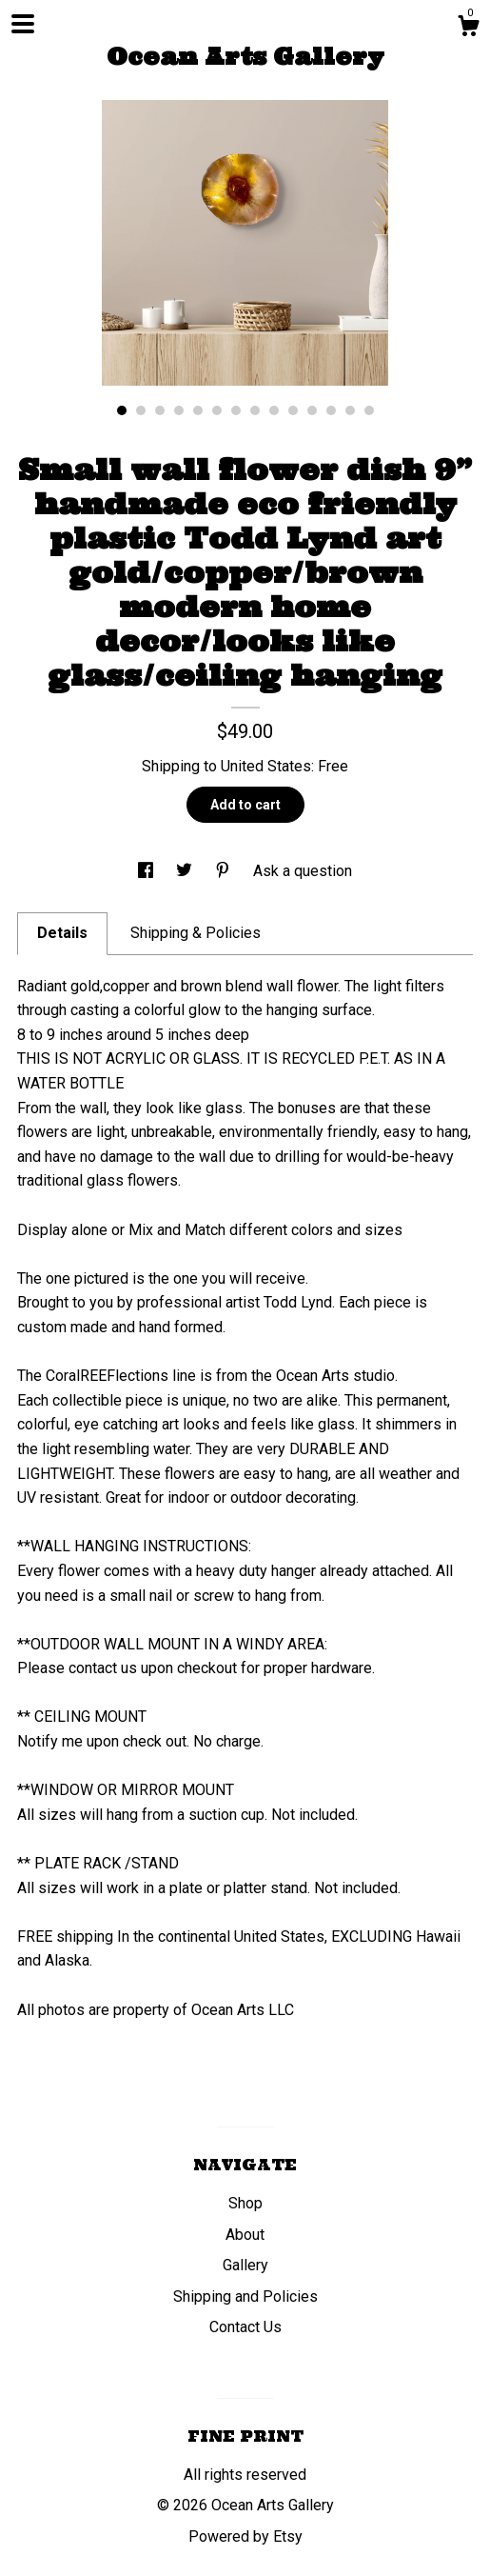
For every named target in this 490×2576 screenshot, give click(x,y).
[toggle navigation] (22, 23)
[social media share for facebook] (147, 871)
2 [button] (141, 410)
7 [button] (236, 410)
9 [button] (274, 410)
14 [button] (369, 410)
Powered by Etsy (245, 2536)
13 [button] (350, 410)
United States (266, 766)
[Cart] (468, 28)
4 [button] (179, 410)
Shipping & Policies (195, 933)
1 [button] (122, 410)
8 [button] (255, 410)
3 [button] (160, 410)
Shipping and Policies (245, 2296)
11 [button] (312, 410)
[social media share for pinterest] (224, 871)
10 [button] (293, 410)
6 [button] (217, 410)
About (245, 2235)
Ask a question (302, 871)
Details (62, 933)
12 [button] (331, 410)
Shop (245, 2203)
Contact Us (245, 2327)
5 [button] (198, 410)
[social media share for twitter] (186, 871)
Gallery (245, 2265)
